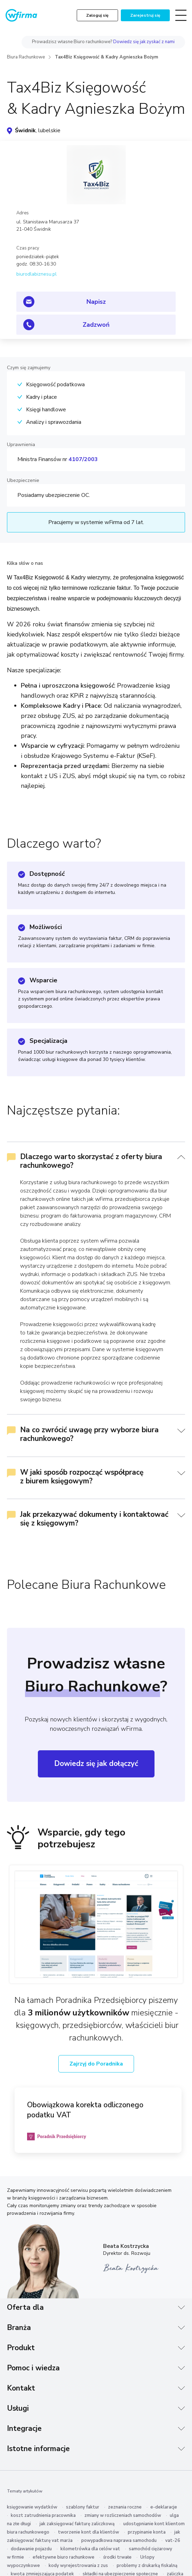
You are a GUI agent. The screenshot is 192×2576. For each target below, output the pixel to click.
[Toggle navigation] (180, 15)
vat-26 (172, 2540)
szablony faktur (82, 2507)
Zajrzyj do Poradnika (96, 2064)
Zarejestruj (145, 15)
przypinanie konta (147, 2532)
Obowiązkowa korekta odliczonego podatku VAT (85, 2110)
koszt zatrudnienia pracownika (43, 2515)
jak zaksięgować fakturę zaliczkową (77, 2524)
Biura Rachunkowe (26, 57)
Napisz (96, 302)
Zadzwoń (96, 324)
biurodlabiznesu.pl (36, 274)
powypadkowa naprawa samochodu (119, 2540)
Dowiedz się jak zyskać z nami (144, 42)
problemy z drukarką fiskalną (147, 2565)
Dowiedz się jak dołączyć (96, 1763)
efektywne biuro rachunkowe (63, 2557)
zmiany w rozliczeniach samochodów (122, 2515)
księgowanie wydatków (32, 2507)
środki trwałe (117, 2557)
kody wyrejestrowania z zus (78, 2565)
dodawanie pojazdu (31, 2549)
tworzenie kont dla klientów (88, 2532)
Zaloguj (97, 15)
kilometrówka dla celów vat (90, 2549)
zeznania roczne (125, 2507)
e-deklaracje (163, 2507)
